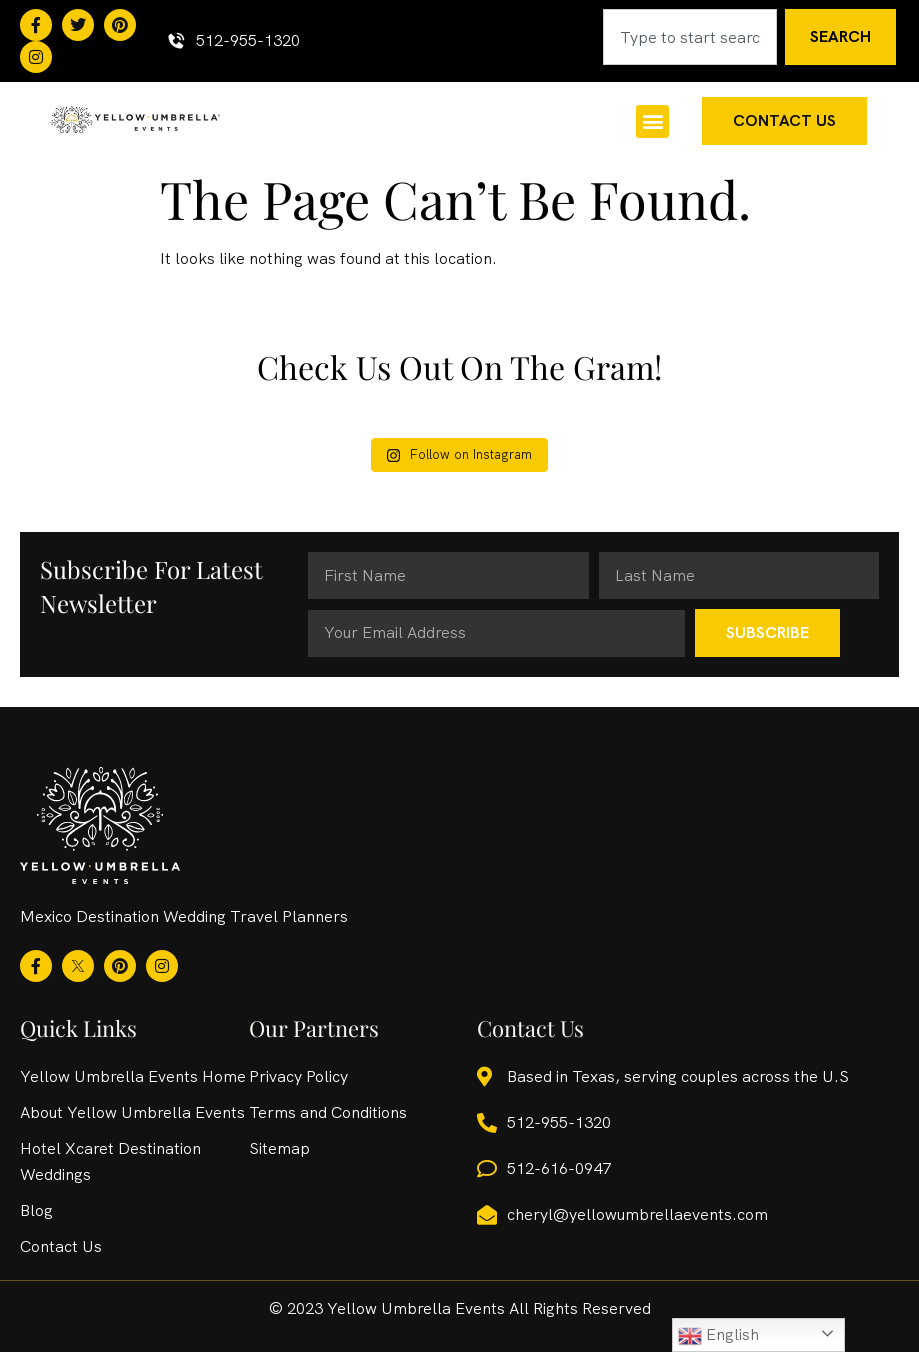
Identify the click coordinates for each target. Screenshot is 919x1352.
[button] (652, 121)
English (718, 1336)
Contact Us (61, 1246)
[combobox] (690, 37)
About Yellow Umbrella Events (132, 1112)
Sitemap (279, 1148)
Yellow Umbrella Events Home (133, 1076)
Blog (36, 1210)
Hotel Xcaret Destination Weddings (110, 1161)
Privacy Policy (298, 1076)
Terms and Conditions (328, 1112)
